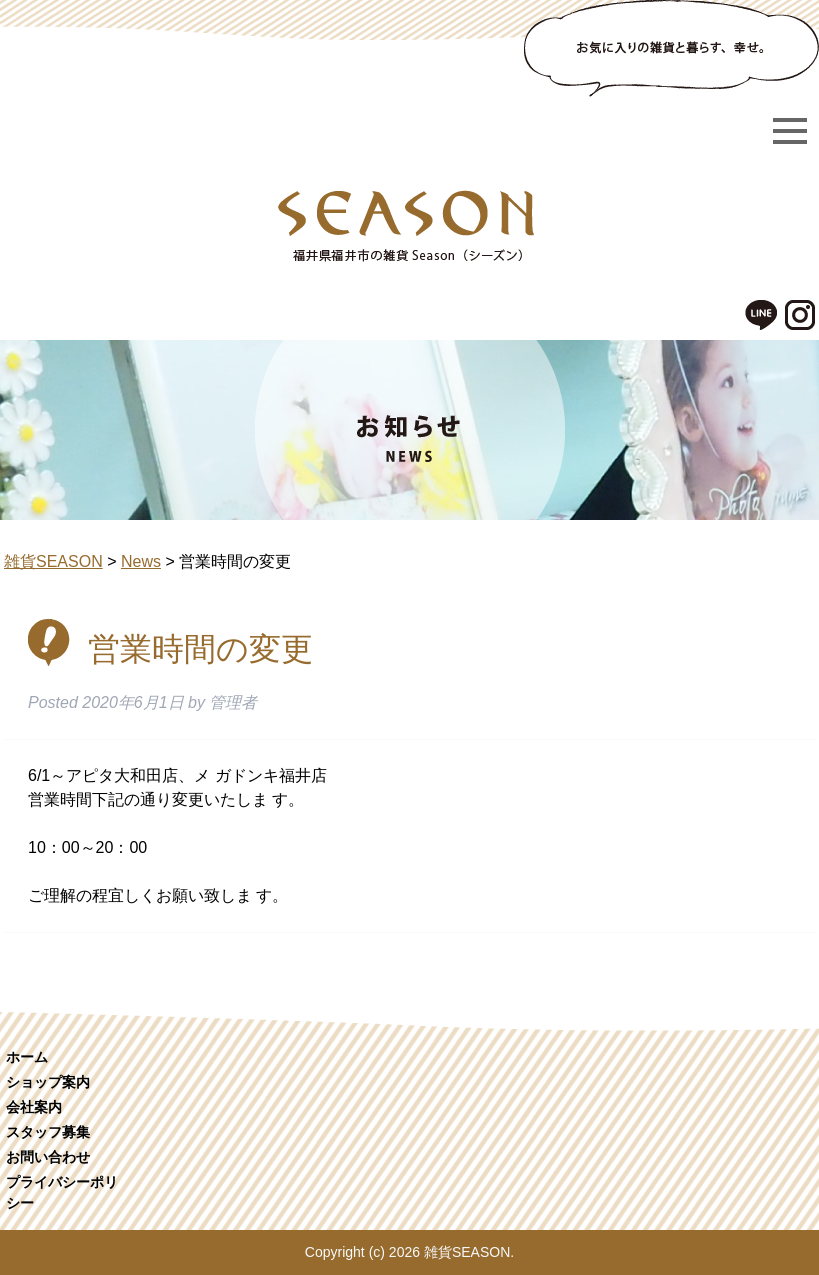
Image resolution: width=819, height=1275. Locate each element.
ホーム (27, 1057)
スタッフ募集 (48, 1132)
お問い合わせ (48, 1157)
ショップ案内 (48, 1082)
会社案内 (34, 1107)
